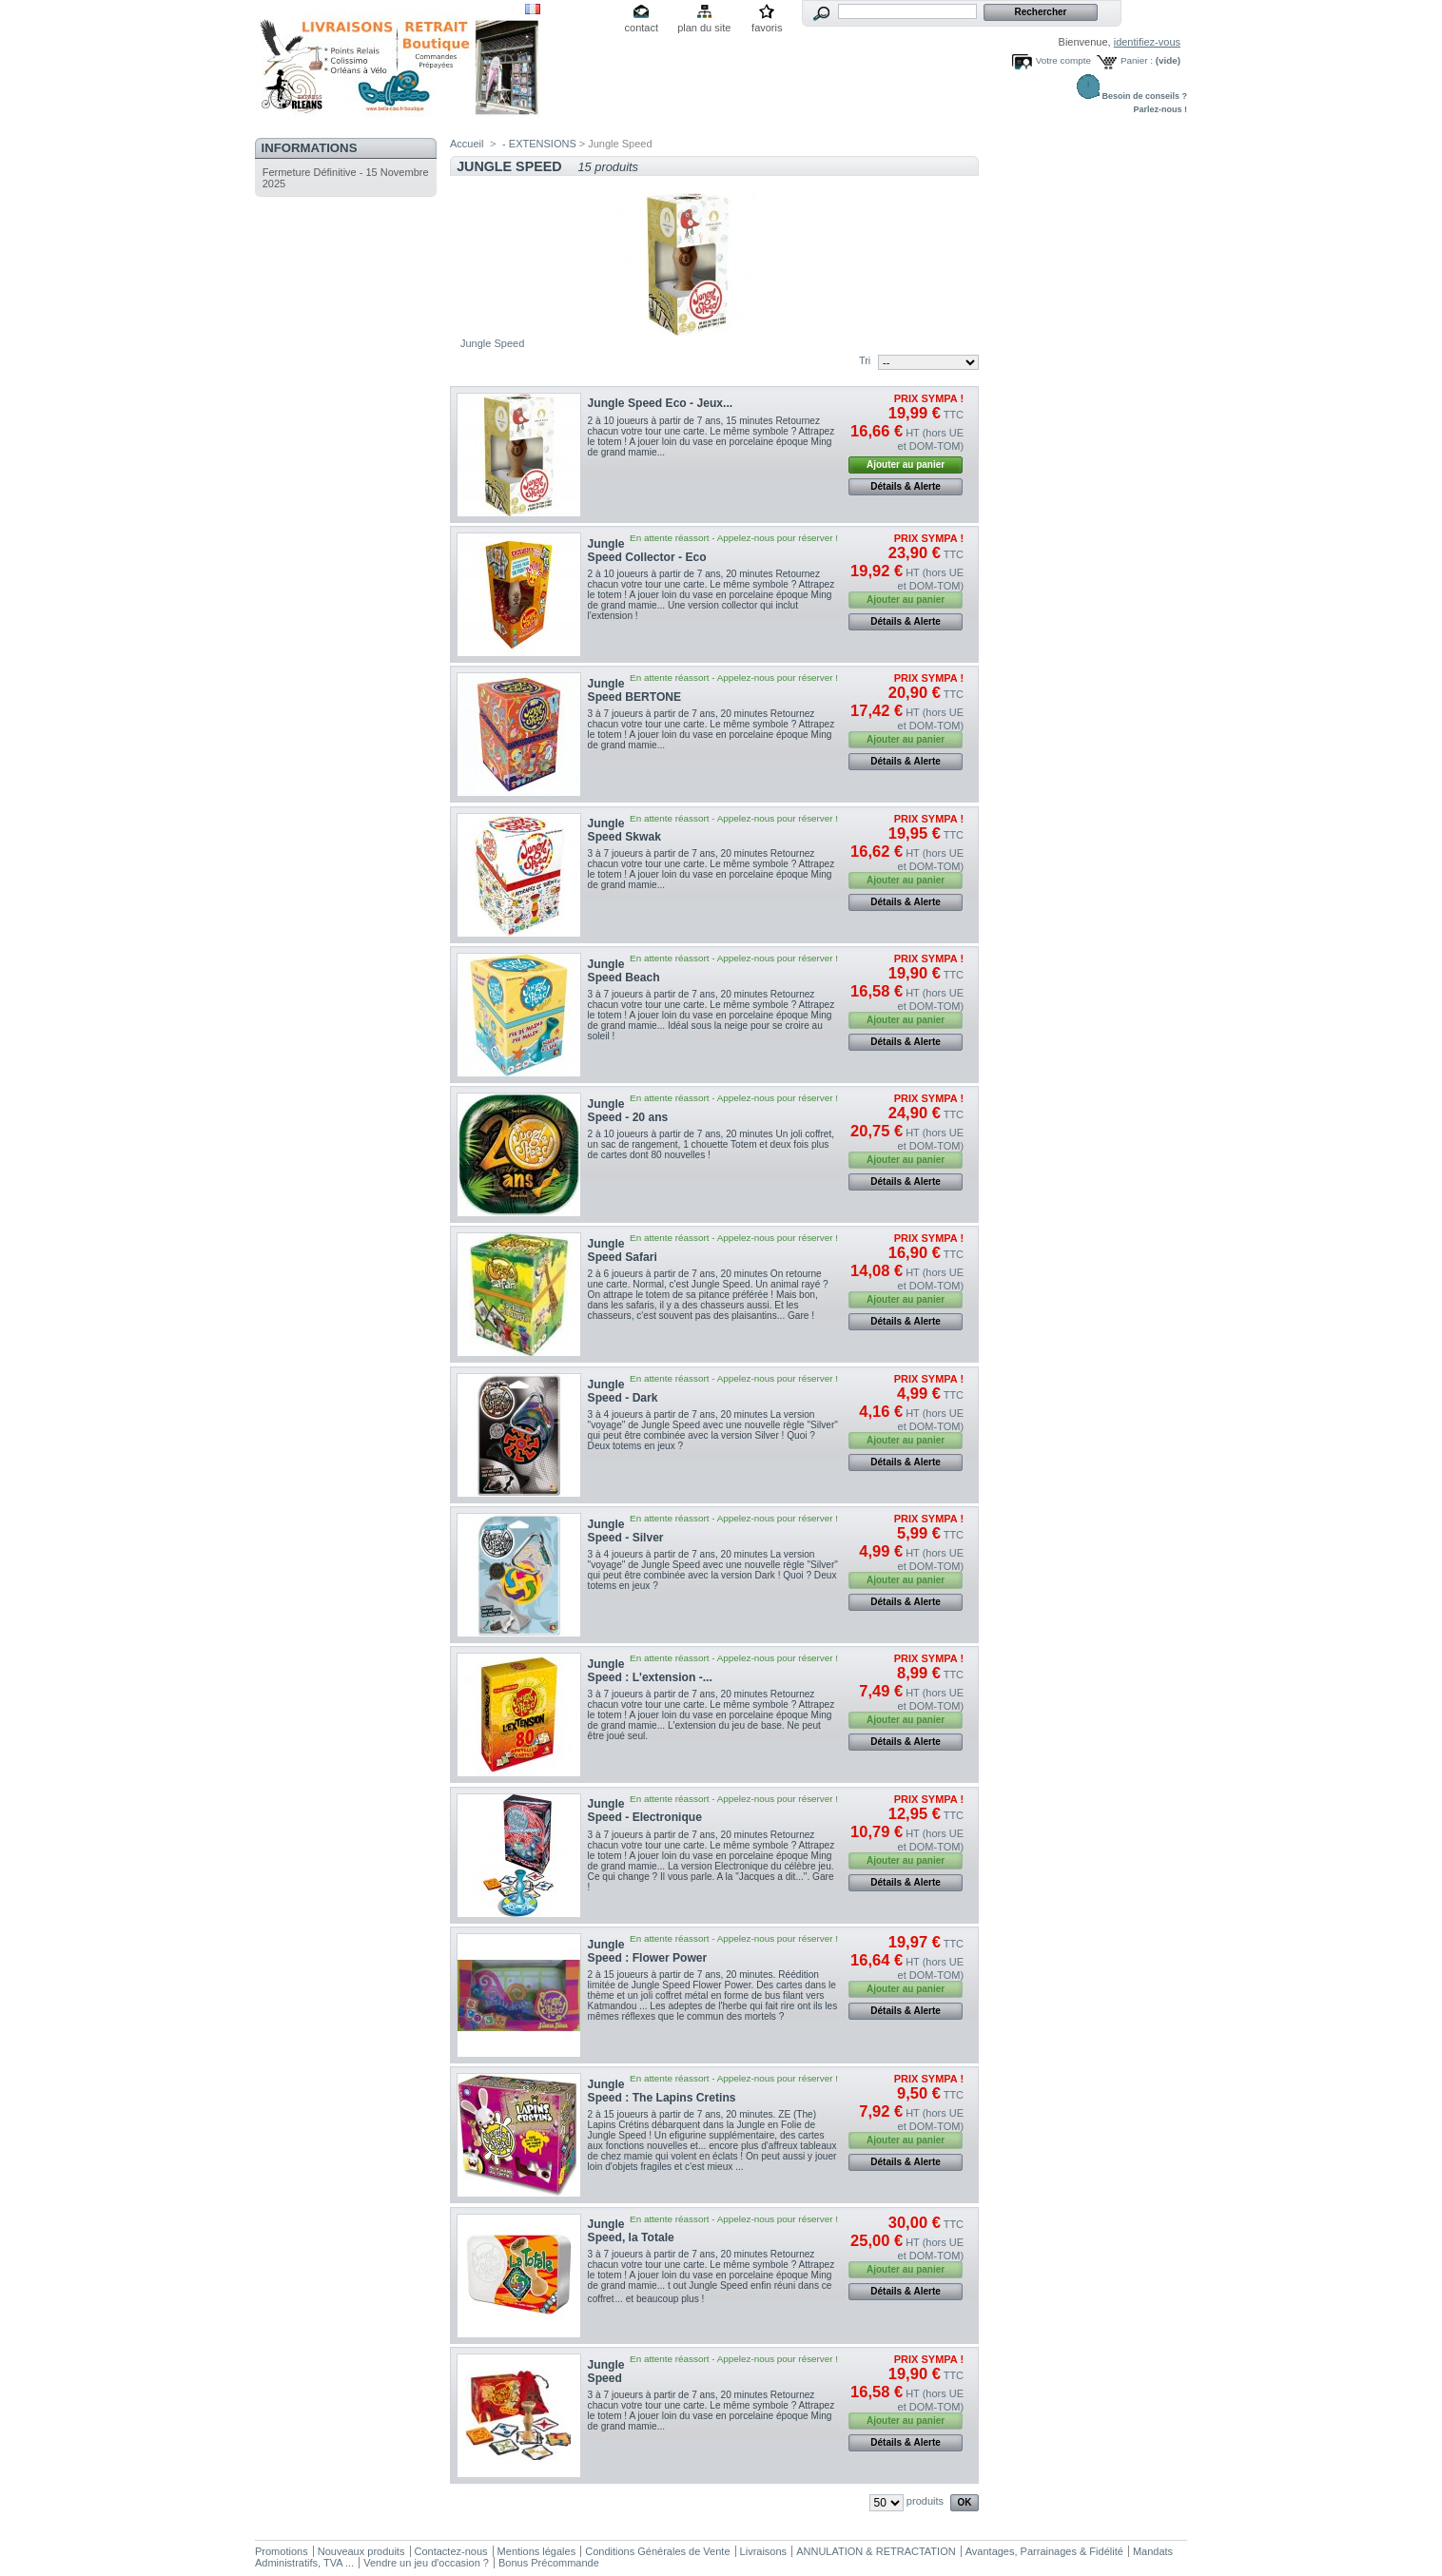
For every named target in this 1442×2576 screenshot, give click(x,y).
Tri (864, 360)
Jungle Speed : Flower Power (648, 1951)
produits (925, 2501)
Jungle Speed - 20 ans (628, 1110)
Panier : (1136, 60)
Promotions (281, 2551)
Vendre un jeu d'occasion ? (426, 2562)
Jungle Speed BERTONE (635, 690)
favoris (766, 27)
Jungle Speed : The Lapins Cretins (662, 2091)
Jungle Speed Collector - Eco (647, 550)
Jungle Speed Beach (624, 971)
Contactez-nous (451, 2551)
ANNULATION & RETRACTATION (875, 2551)
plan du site (704, 27)
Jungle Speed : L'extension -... (650, 1670)
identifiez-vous (1147, 42)
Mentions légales (536, 2551)
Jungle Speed (606, 2371)
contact (641, 27)
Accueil (466, 143)
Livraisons (764, 2551)
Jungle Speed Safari (622, 1250)
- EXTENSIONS (539, 143)
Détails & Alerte (905, 486)
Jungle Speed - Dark (623, 1391)
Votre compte (1063, 60)
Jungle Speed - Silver (626, 1531)
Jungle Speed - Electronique (645, 1810)
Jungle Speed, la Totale (631, 2231)
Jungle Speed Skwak (624, 830)
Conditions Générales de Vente (657, 2551)
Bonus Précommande (548, 2562)
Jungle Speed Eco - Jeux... (660, 403)
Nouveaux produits (361, 2551)
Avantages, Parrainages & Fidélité (1044, 2551)
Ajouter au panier (906, 464)
